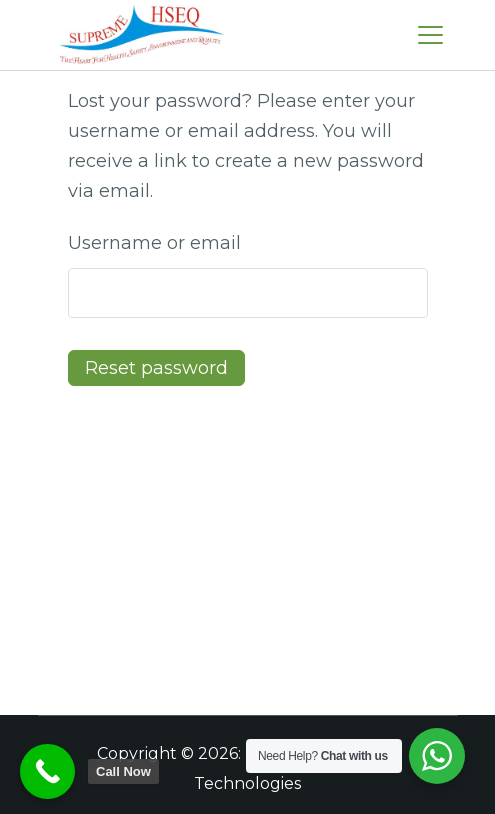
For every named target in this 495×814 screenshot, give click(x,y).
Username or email (154, 243)
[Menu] (430, 35)
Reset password (156, 368)
